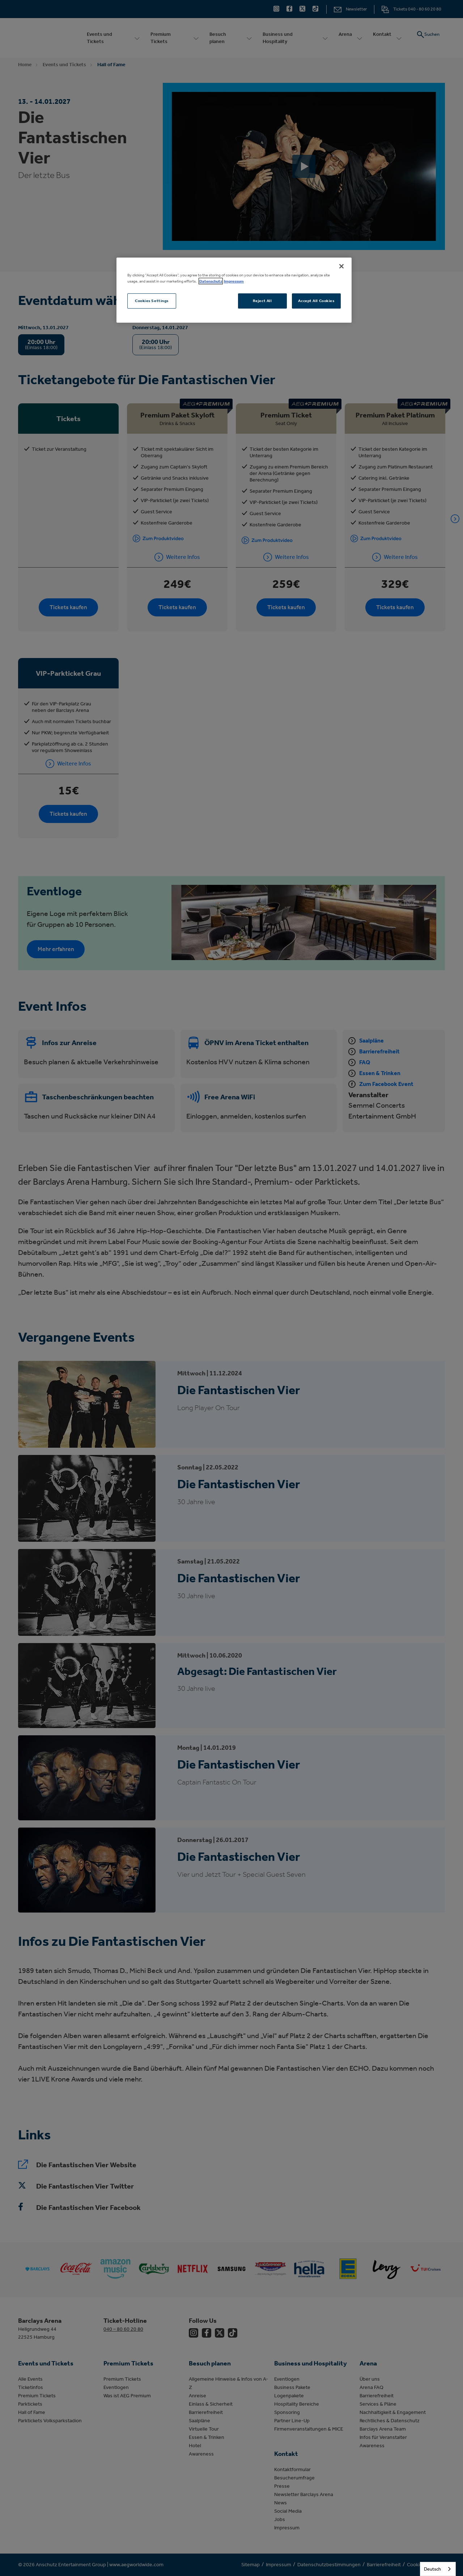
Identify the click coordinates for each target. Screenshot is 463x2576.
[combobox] (438, 2569)
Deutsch (432, 2569)
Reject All (262, 300)
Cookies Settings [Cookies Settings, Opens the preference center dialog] (152, 300)
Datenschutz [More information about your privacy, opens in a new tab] (210, 281)
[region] (234, 290)
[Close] (341, 266)
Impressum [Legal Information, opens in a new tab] (234, 281)
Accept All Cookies (316, 300)
